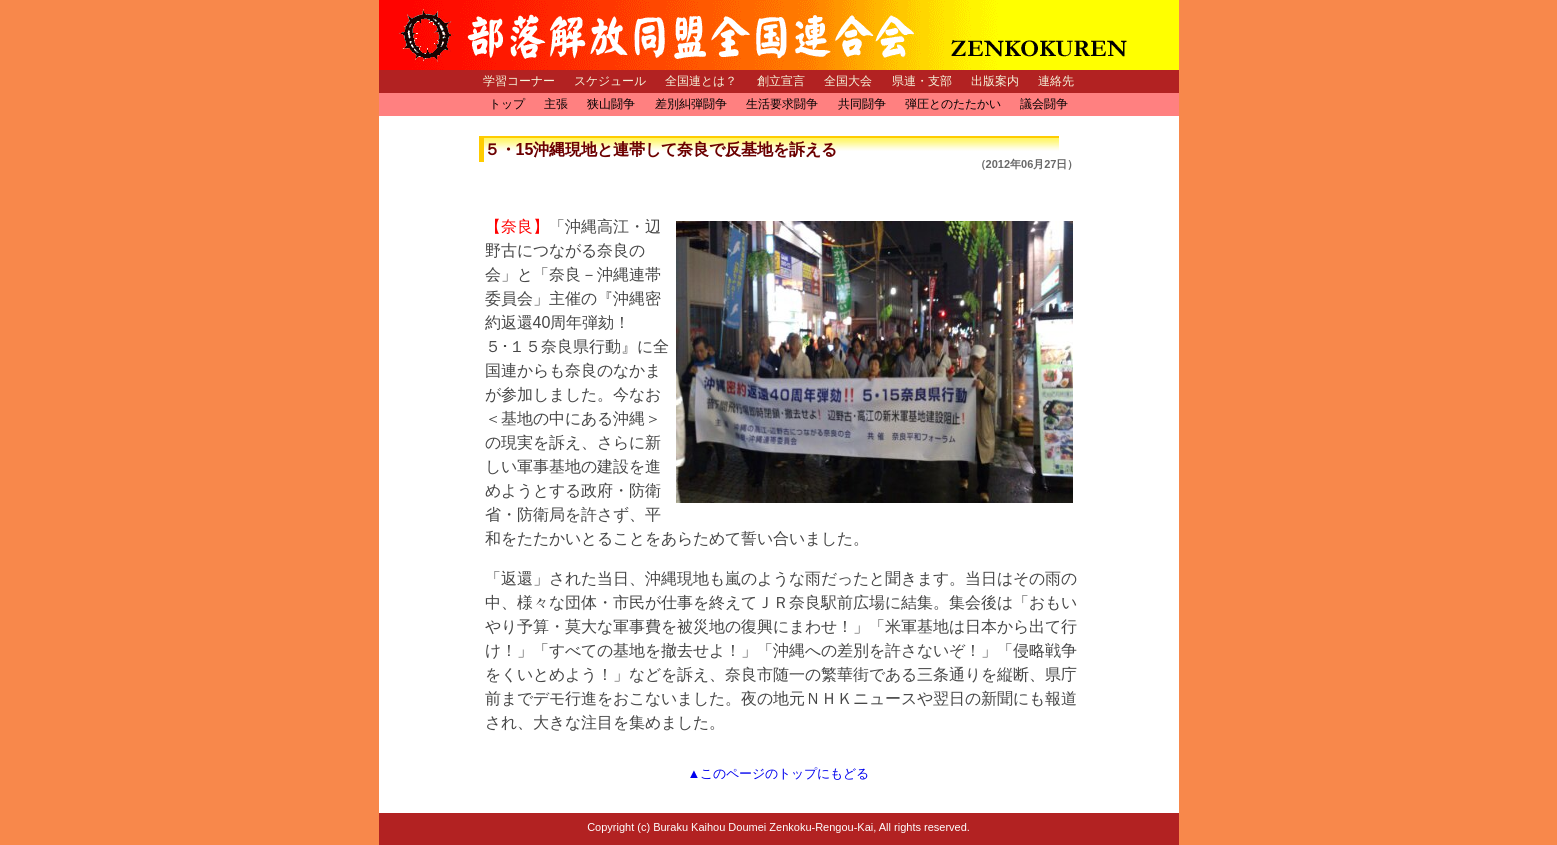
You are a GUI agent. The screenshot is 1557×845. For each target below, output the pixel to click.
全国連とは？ (701, 81)
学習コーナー (519, 81)
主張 (556, 104)
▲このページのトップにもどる (779, 773)
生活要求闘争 (782, 104)
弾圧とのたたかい (953, 104)
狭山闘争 (611, 104)
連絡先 (1056, 81)
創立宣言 (781, 81)
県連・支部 (922, 81)
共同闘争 (862, 104)
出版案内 (995, 81)
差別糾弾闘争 (691, 104)
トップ (507, 104)
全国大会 (848, 81)
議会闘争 (1044, 104)
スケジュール (610, 81)
